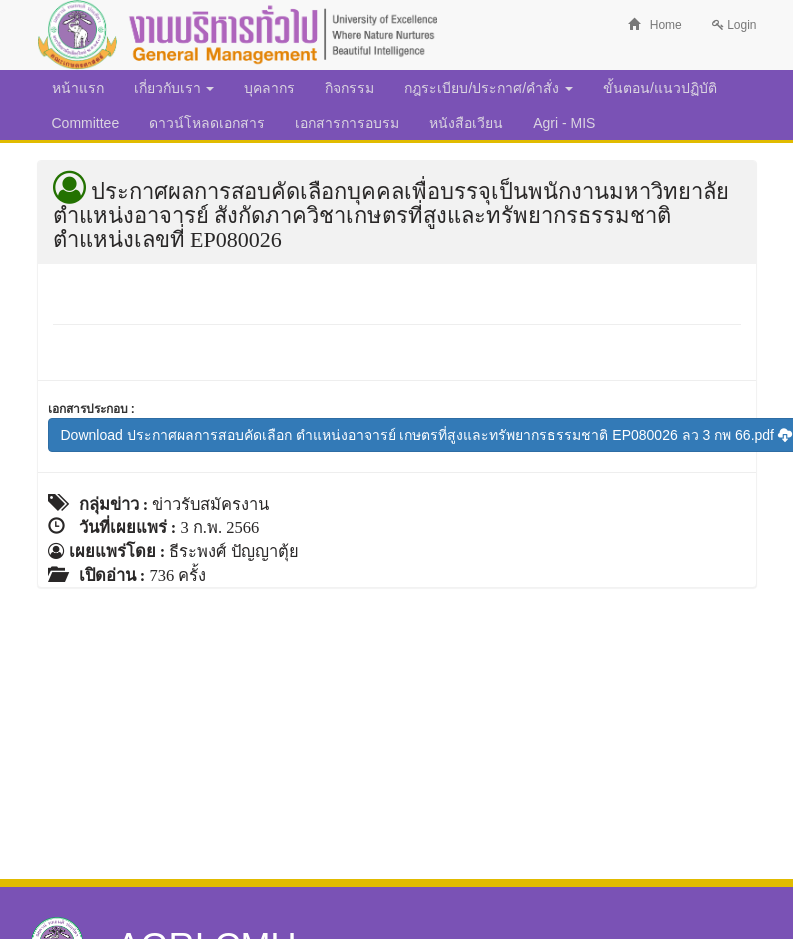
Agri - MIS (564, 123)
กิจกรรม (349, 88)
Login (734, 25)
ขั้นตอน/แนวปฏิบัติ (660, 88)
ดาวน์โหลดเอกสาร (207, 123)
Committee (86, 123)
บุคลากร (269, 88)
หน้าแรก (78, 88)
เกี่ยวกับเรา (174, 88)
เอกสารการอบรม (347, 123)
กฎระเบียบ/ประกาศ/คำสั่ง (488, 88)
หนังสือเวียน (466, 123)
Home (655, 25)
